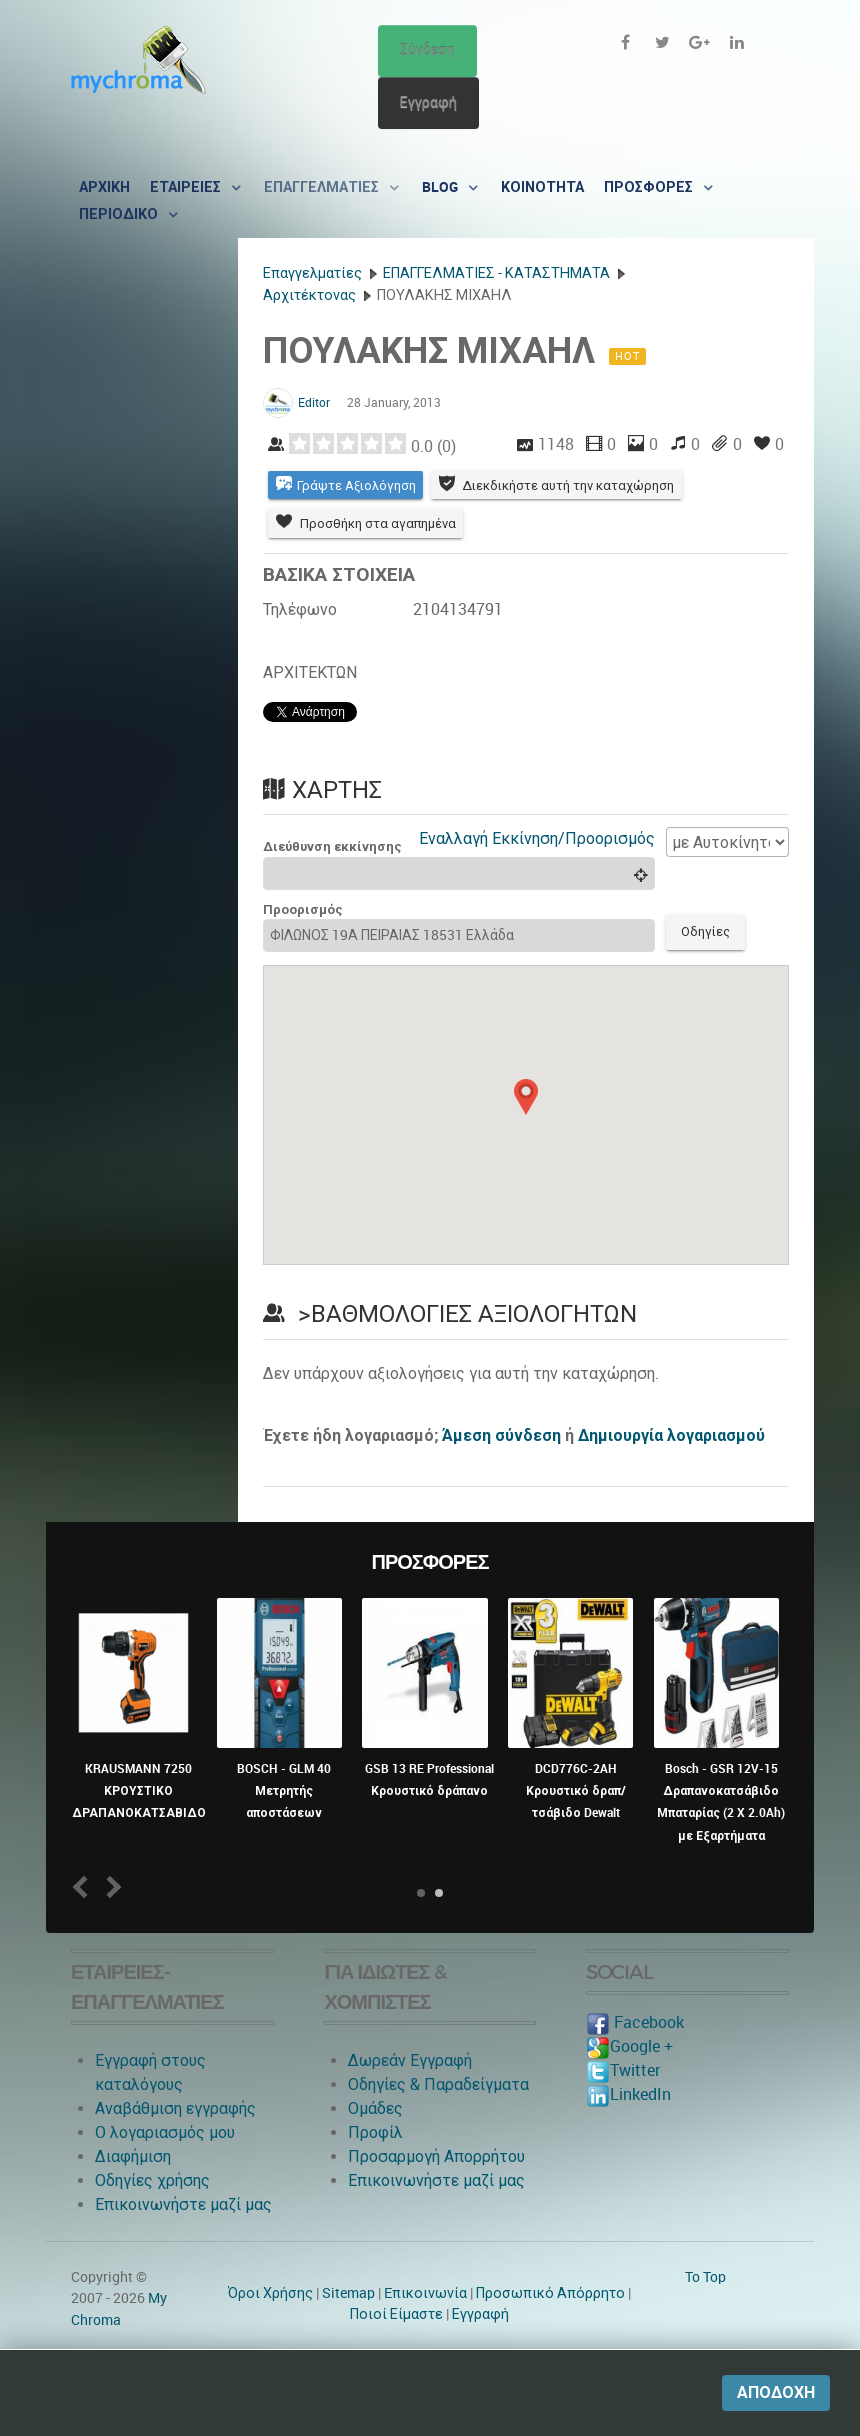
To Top (705, 2278)
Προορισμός (303, 910)
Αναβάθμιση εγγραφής (175, 2109)
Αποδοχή (776, 2392)
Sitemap (348, 2294)
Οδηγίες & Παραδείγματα (438, 2085)
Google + (629, 2047)
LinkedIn (628, 2095)
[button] (526, 1099)
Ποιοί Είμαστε (396, 2316)
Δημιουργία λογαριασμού (671, 1436)
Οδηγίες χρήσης (152, 2181)
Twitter (623, 2071)
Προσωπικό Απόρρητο (550, 2294)
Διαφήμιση (133, 2157)
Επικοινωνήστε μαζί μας (183, 2205)
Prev (84, 1888)
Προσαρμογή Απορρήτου (436, 2157)
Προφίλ (375, 2133)
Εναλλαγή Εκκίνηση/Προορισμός (537, 839)
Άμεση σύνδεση (501, 1436)
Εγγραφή (428, 102)
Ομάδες (375, 2109)
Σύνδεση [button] (427, 50)
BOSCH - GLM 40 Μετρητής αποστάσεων (284, 1792)
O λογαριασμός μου (165, 2133)
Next (110, 1888)
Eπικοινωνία (425, 2294)
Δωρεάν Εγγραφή (410, 2061)
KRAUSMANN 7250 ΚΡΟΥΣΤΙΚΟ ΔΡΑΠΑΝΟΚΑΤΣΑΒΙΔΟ (139, 1792)
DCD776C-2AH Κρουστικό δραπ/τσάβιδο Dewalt (576, 1792)
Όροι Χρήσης (270, 2294)
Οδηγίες (706, 933)
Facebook (635, 2023)
